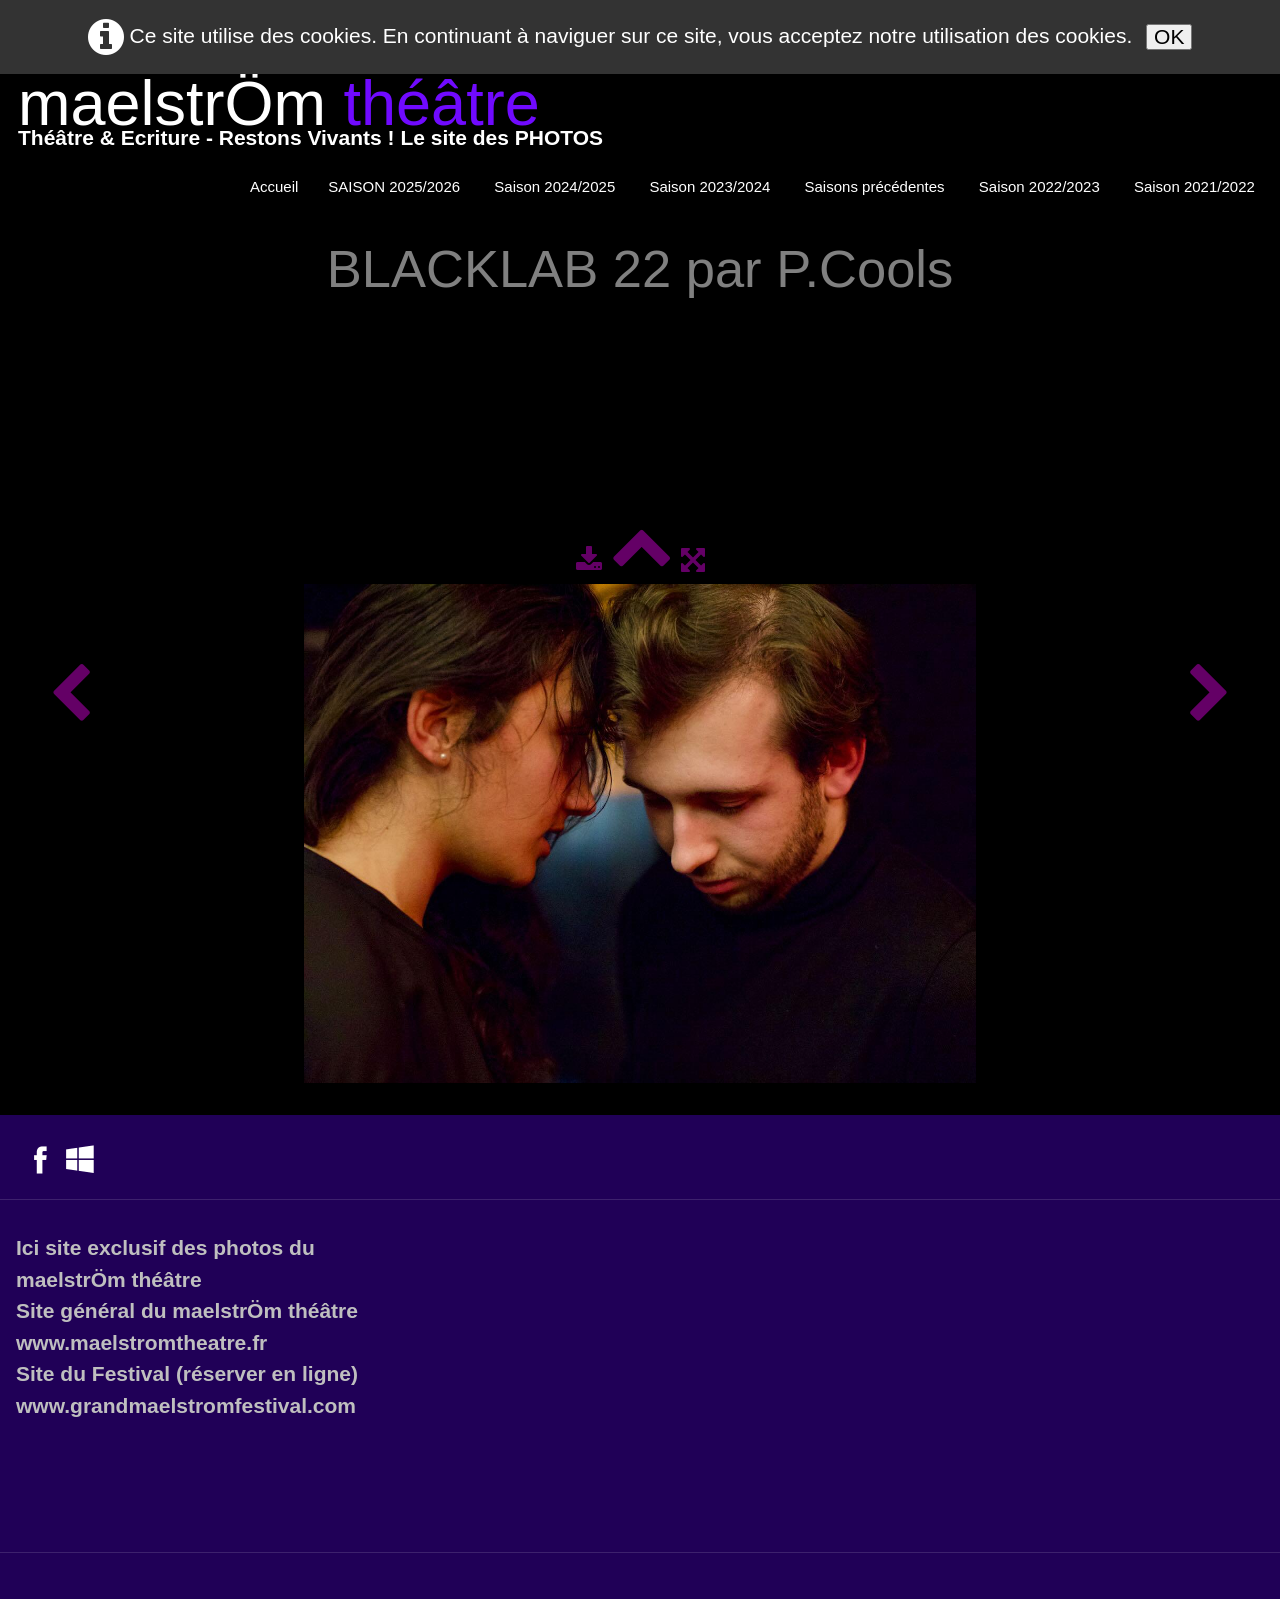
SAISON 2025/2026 (396, 186)
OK (1169, 36)
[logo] (310, 117)
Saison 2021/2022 (1196, 186)
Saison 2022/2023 (1041, 186)
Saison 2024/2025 (556, 186)
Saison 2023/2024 (711, 186)
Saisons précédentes (877, 186)
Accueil (274, 186)
